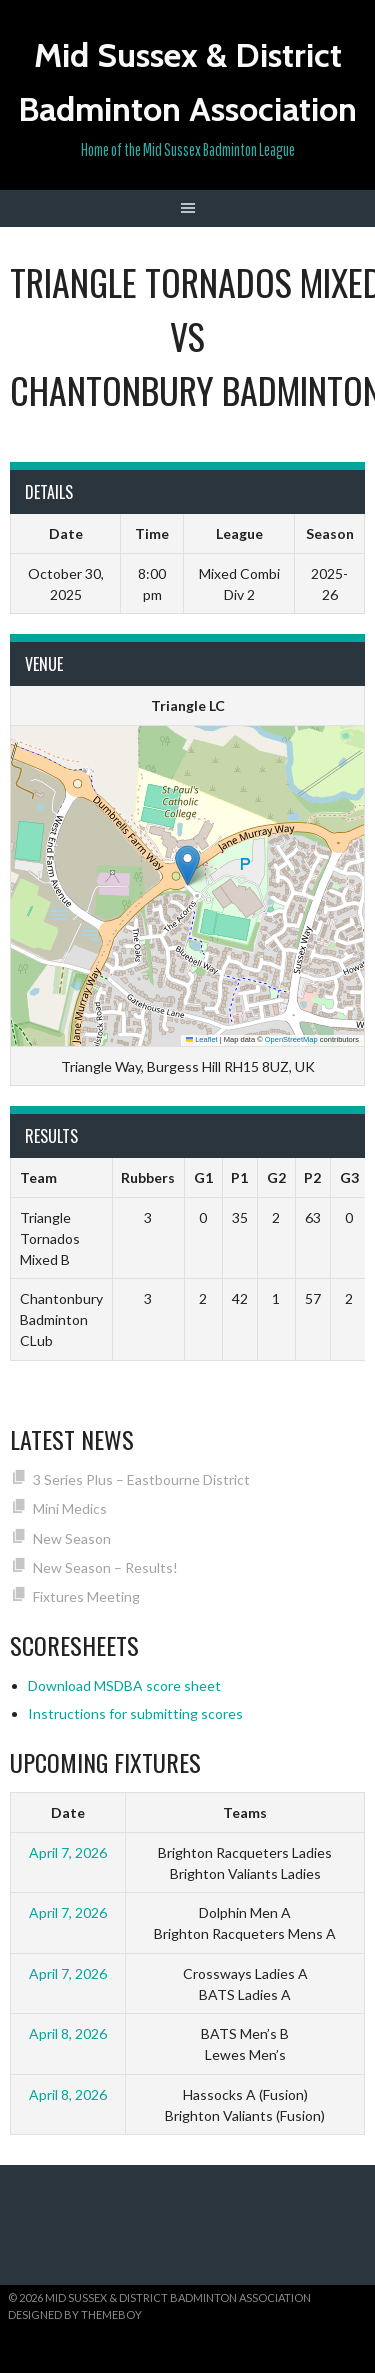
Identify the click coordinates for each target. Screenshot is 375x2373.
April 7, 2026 (68, 1852)
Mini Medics (70, 1508)
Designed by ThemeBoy (75, 2314)
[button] (187, 865)
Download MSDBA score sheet (124, 1685)
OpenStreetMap (291, 1039)
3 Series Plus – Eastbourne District (141, 1479)
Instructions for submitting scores (135, 1713)
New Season (72, 1538)
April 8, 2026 (68, 2033)
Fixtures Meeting (86, 1596)
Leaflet (202, 1039)
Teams (245, 1812)
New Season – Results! (105, 1567)
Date (68, 1812)
